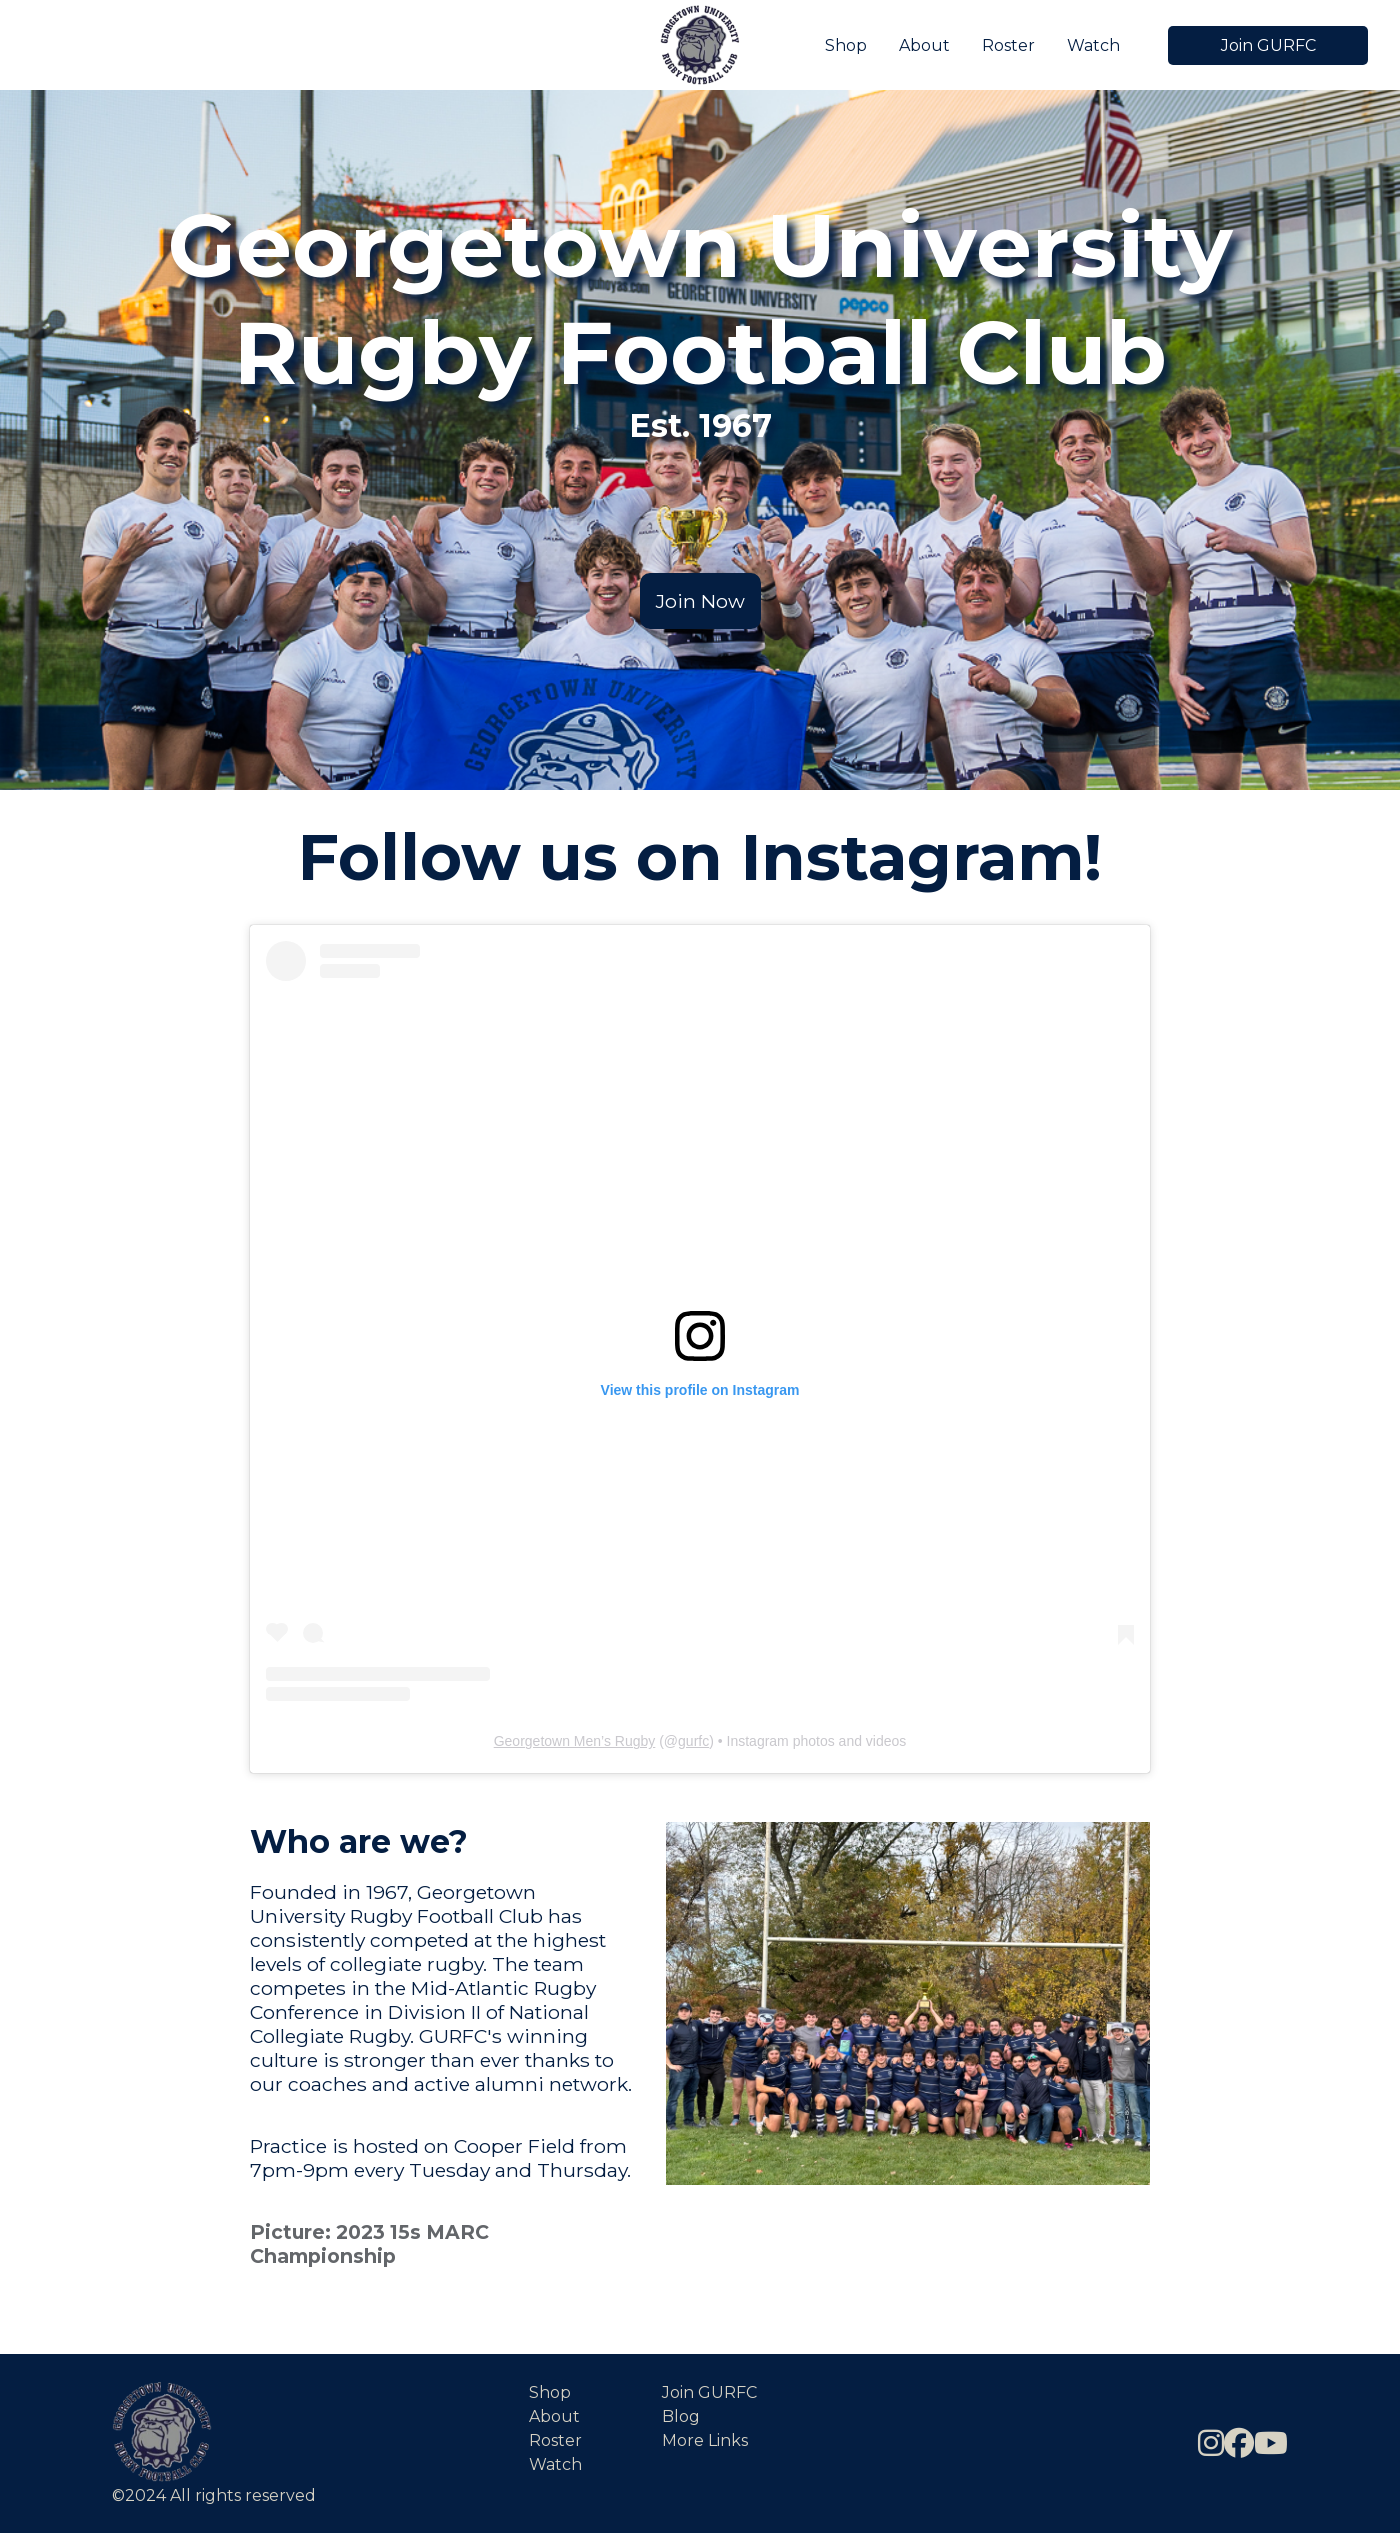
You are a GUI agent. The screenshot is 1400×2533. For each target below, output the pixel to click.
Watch (1093, 45)
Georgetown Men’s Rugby (575, 1741)
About (924, 45)
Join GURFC (1268, 45)
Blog (681, 2416)
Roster (1008, 45)
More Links (705, 2440)
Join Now (700, 601)
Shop (846, 45)
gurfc (693, 1741)
